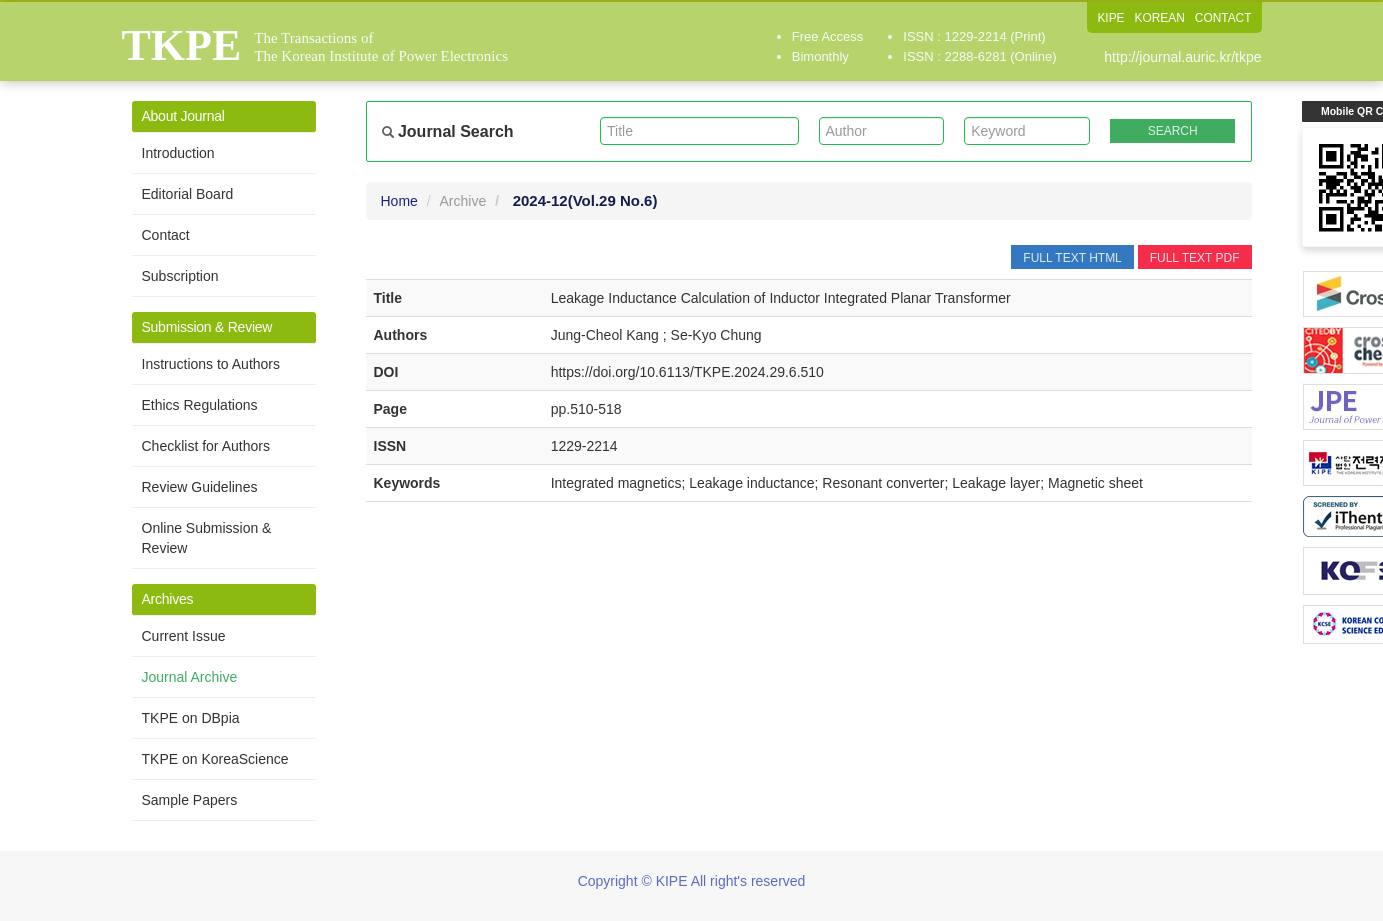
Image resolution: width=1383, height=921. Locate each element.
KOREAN (1159, 18)
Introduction (178, 153)
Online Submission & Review (207, 538)
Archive (463, 201)
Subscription (180, 276)
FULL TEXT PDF (1195, 258)
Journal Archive (190, 677)
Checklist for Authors (206, 446)
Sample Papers (190, 800)
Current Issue (184, 636)
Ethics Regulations (200, 405)
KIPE (1109, 18)
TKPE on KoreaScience (215, 759)
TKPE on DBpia (191, 718)
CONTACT (1222, 18)
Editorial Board (188, 194)
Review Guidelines (200, 487)
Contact (166, 235)
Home (399, 201)
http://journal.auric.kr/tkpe (1182, 57)
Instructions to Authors (211, 364)
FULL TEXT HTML (1072, 258)
